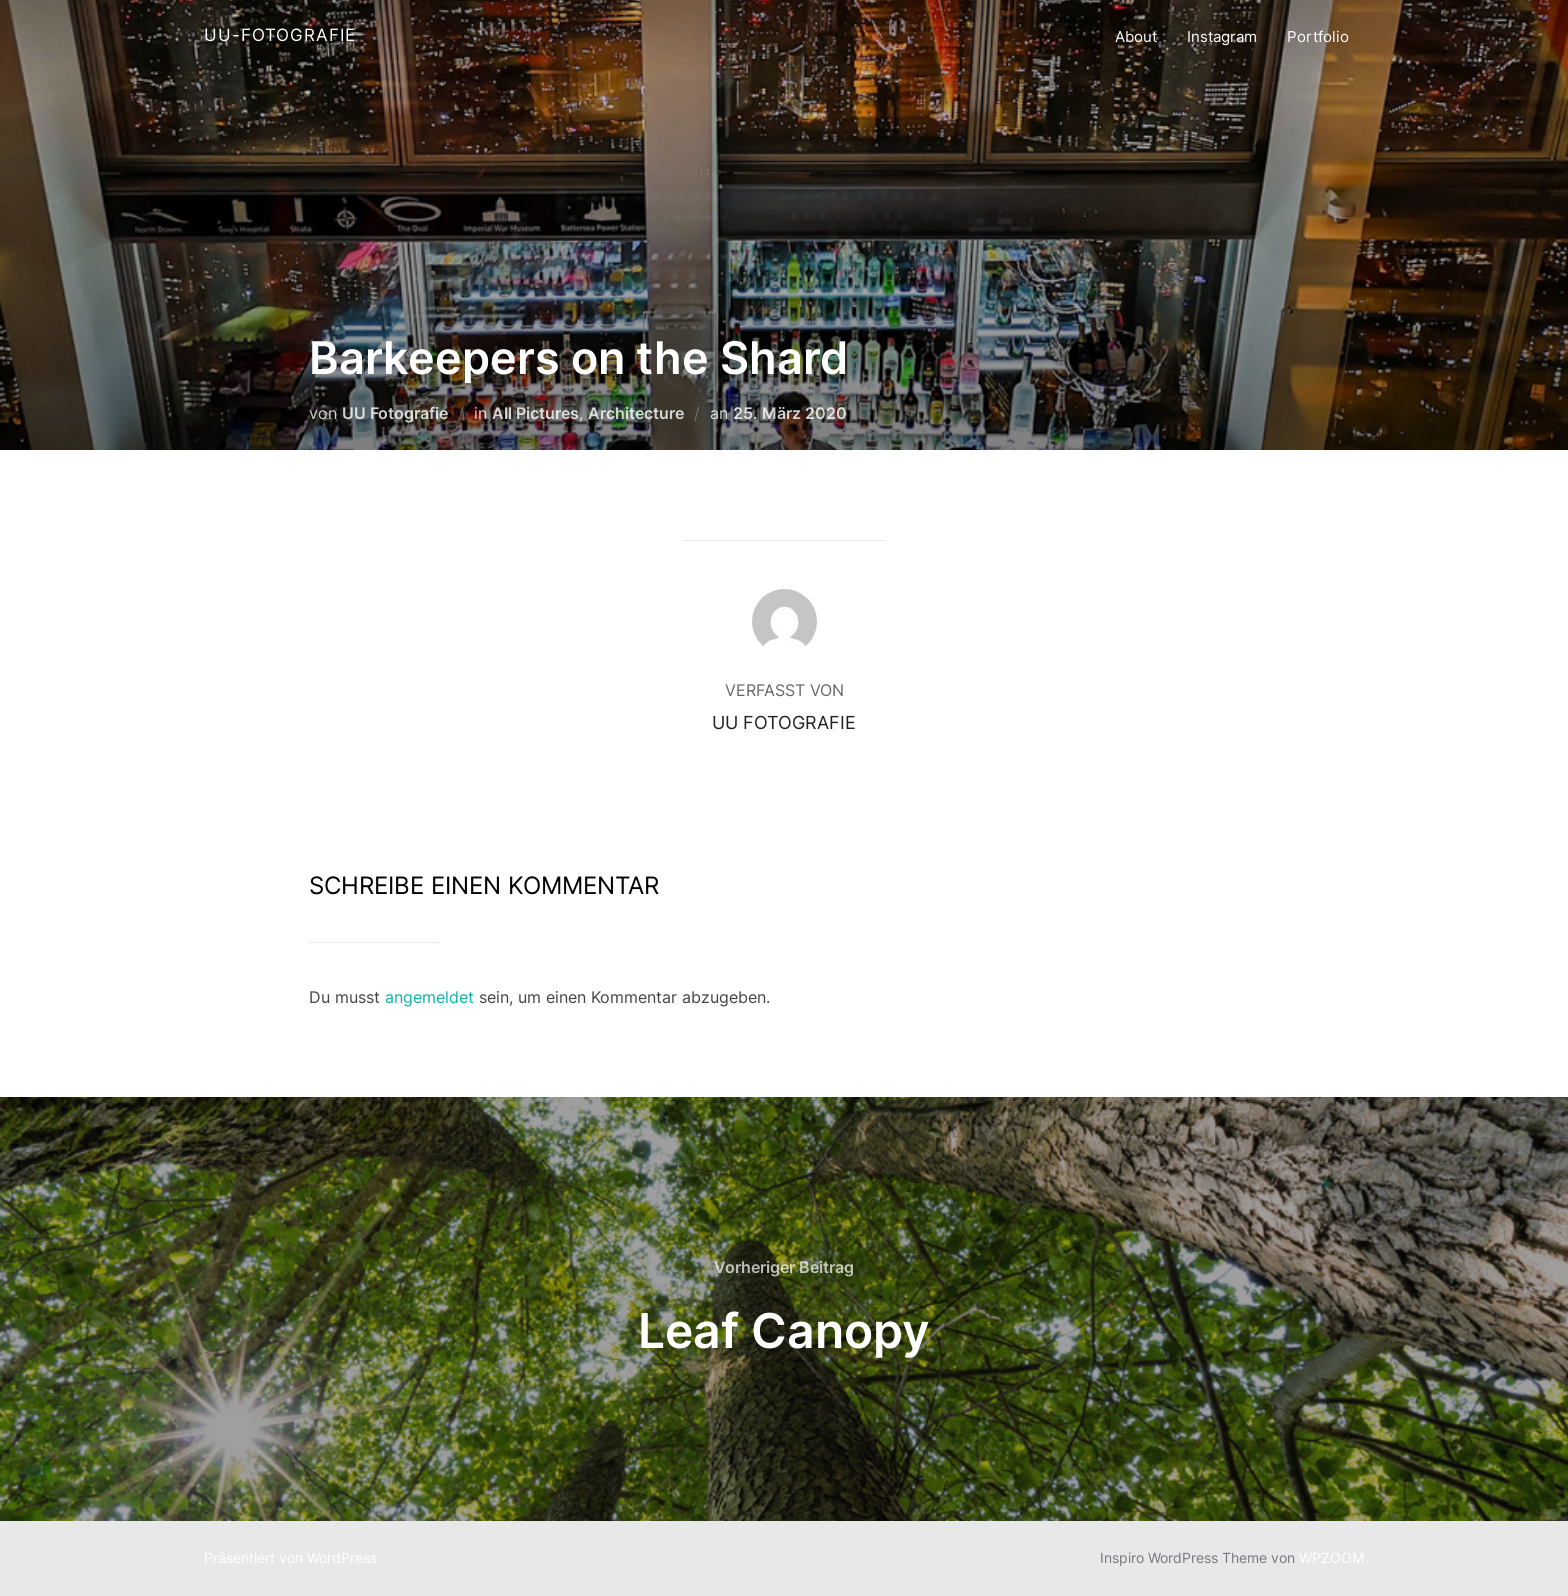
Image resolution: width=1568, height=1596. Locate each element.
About (1136, 36)
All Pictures (535, 413)
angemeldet (429, 997)
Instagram (1222, 36)
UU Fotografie (395, 413)
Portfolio (1318, 36)
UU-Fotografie (280, 35)
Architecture (636, 413)
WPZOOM (1331, 1557)
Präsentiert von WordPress (290, 1557)
